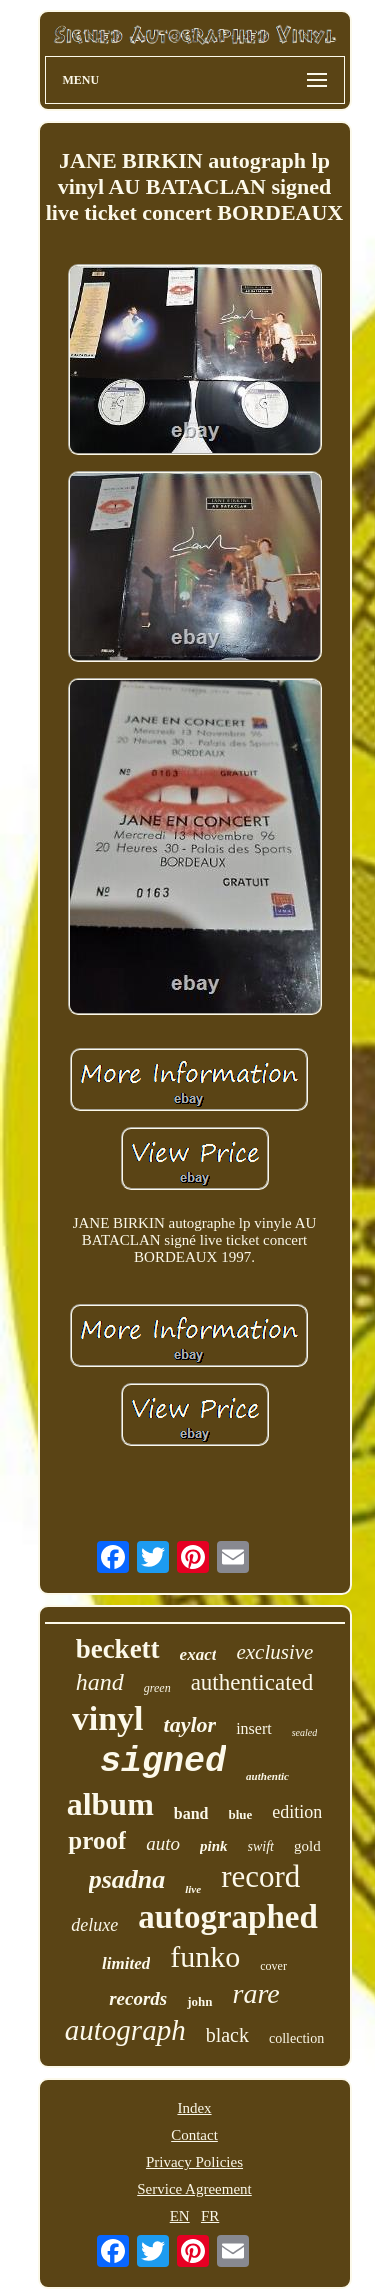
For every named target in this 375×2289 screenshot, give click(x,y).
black (227, 2035)
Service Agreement (194, 2189)
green (157, 1688)
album (110, 1804)
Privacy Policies (194, 2162)
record (260, 1876)
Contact (194, 2135)
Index (194, 2108)
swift (261, 1846)
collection (296, 2038)
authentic (267, 1776)
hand (100, 1682)
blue (241, 1814)
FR (210, 2216)
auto (163, 1843)
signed (163, 1762)
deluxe (94, 1925)
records (138, 1998)
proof (97, 1840)
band (191, 1813)
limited (126, 1963)
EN (180, 2216)
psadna (127, 1879)
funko (205, 1956)
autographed (228, 1917)
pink (214, 1846)
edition (297, 1812)
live (193, 1889)
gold (307, 1846)
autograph (125, 2030)
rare (256, 1993)
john (199, 2001)
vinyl (108, 1718)
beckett (118, 1649)
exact (198, 1654)
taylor (190, 1724)
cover (273, 1966)
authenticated (252, 1682)
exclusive (274, 1652)
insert (254, 1728)
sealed (305, 1732)
